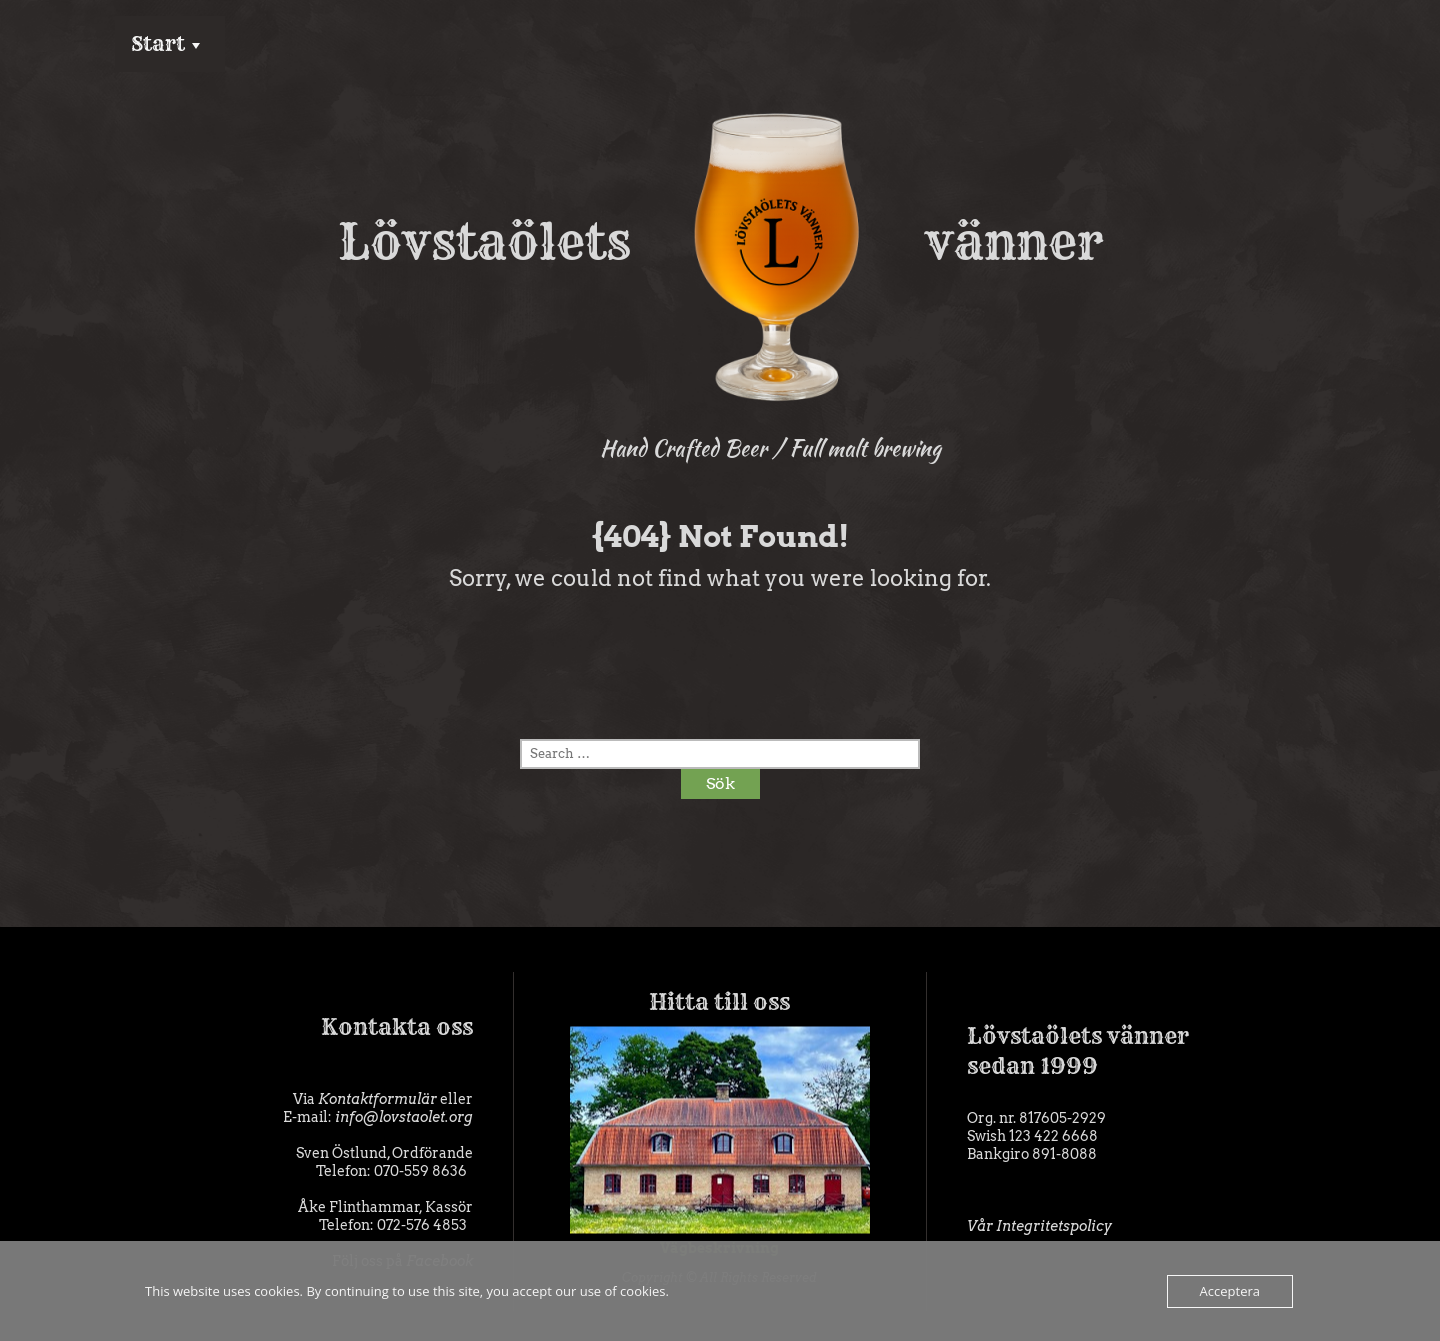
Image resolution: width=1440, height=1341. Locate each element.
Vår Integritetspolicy (1039, 1226)
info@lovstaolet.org (404, 1117)
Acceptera (1230, 1291)
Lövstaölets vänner (720, 242)
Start (158, 43)
